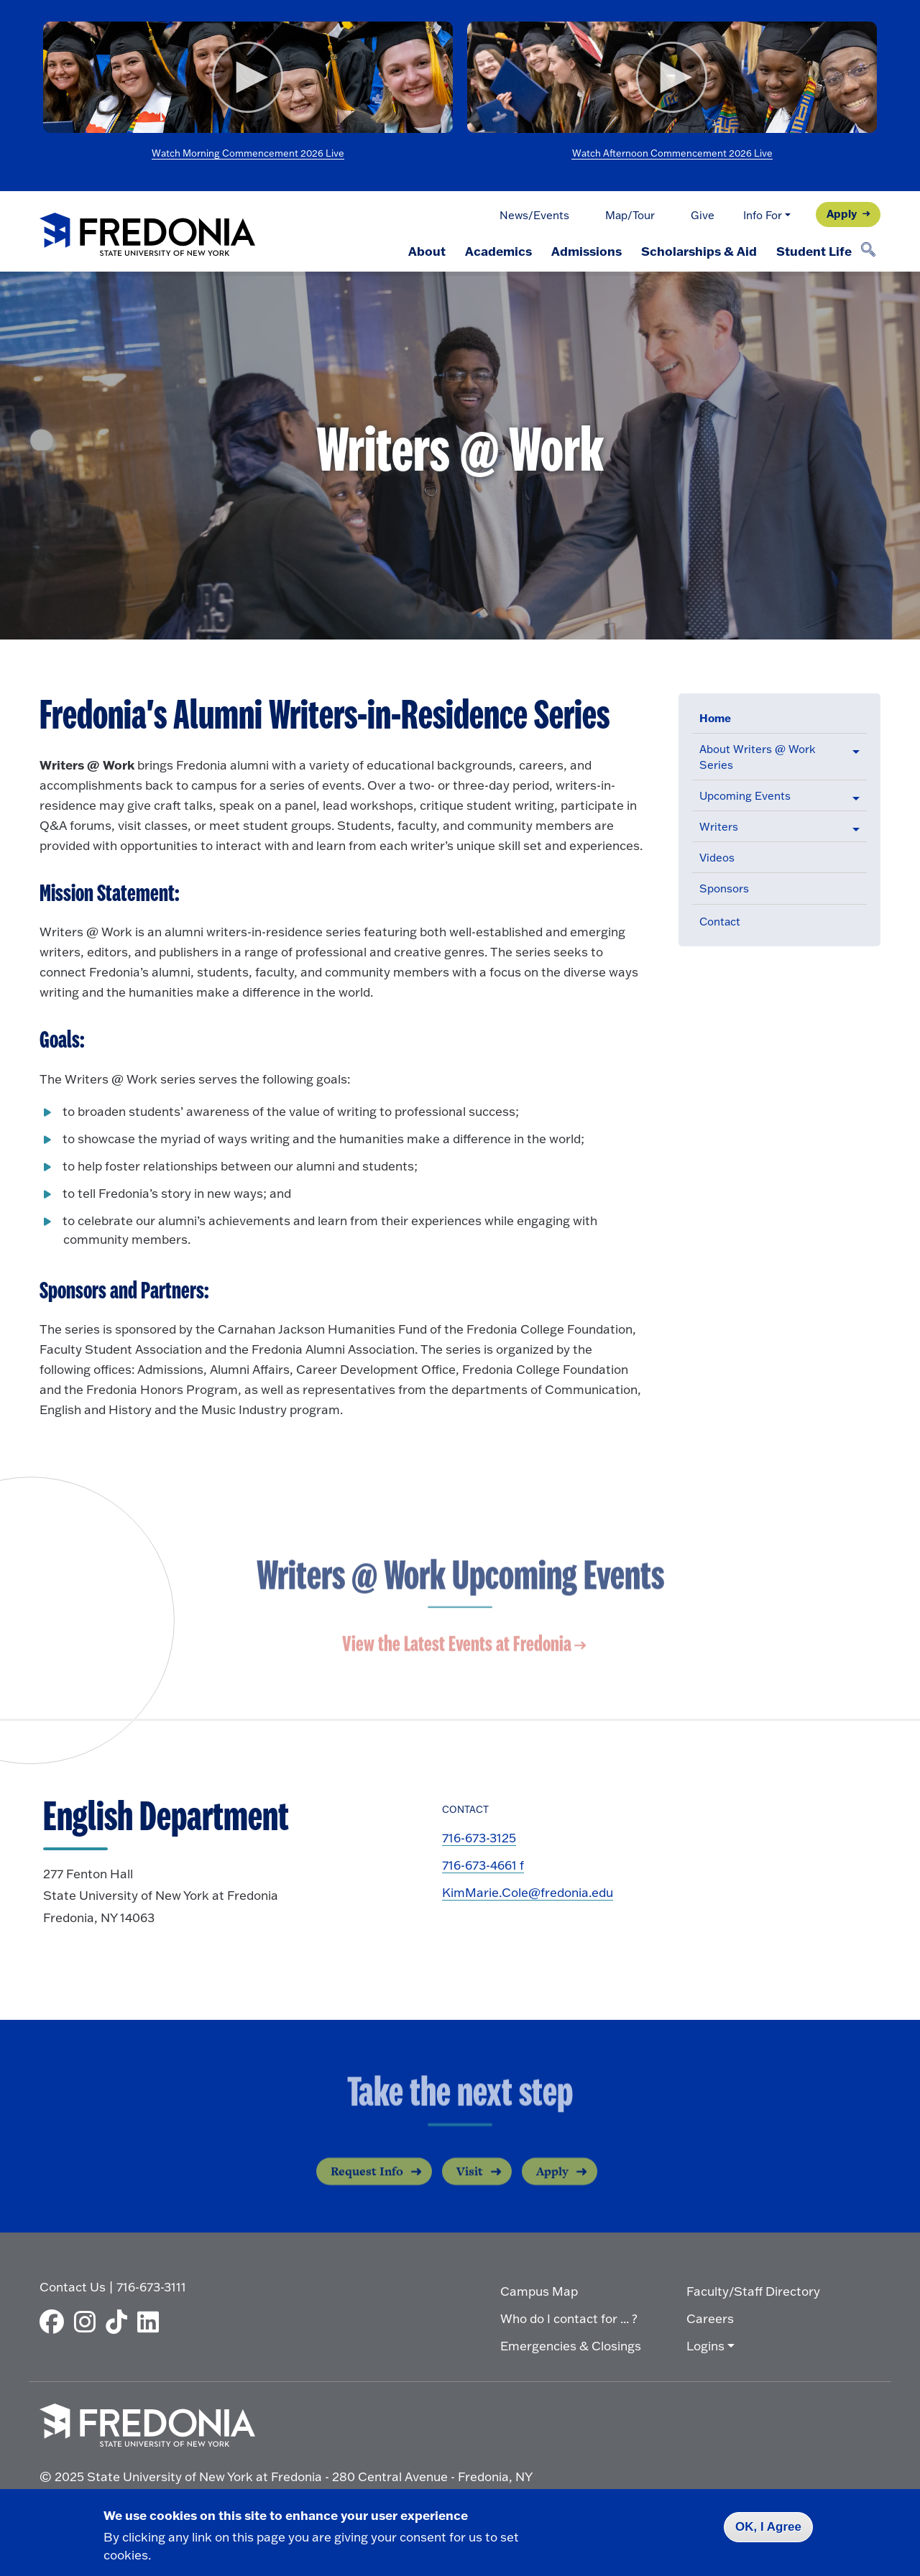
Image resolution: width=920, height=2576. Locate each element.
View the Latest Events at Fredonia (456, 1646)
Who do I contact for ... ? (569, 2318)
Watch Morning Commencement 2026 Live (248, 153)
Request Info (367, 2184)
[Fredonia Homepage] (147, 235)
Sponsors (724, 888)
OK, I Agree (768, 2527)
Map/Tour (630, 215)
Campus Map (539, 2291)
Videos (717, 857)
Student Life (813, 251)
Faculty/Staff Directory (753, 2291)
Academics (495, 251)
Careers (710, 2318)
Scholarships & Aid (697, 251)
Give (702, 215)
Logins (705, 2345)
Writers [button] (718, 827)
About (423, 251)
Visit (469, 2184)
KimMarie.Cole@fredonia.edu (527, 1892)
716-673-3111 (151, 2286)
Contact (719, 921)
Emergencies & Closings (570, 2345)
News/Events (534, 215)
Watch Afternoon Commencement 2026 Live (672, 153)
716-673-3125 (479, 1837)
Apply (842, 213)
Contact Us (73, 2286)
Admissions (584, 251)
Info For (762, 215)
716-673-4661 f (483, 1865)
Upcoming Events (745, 796)
